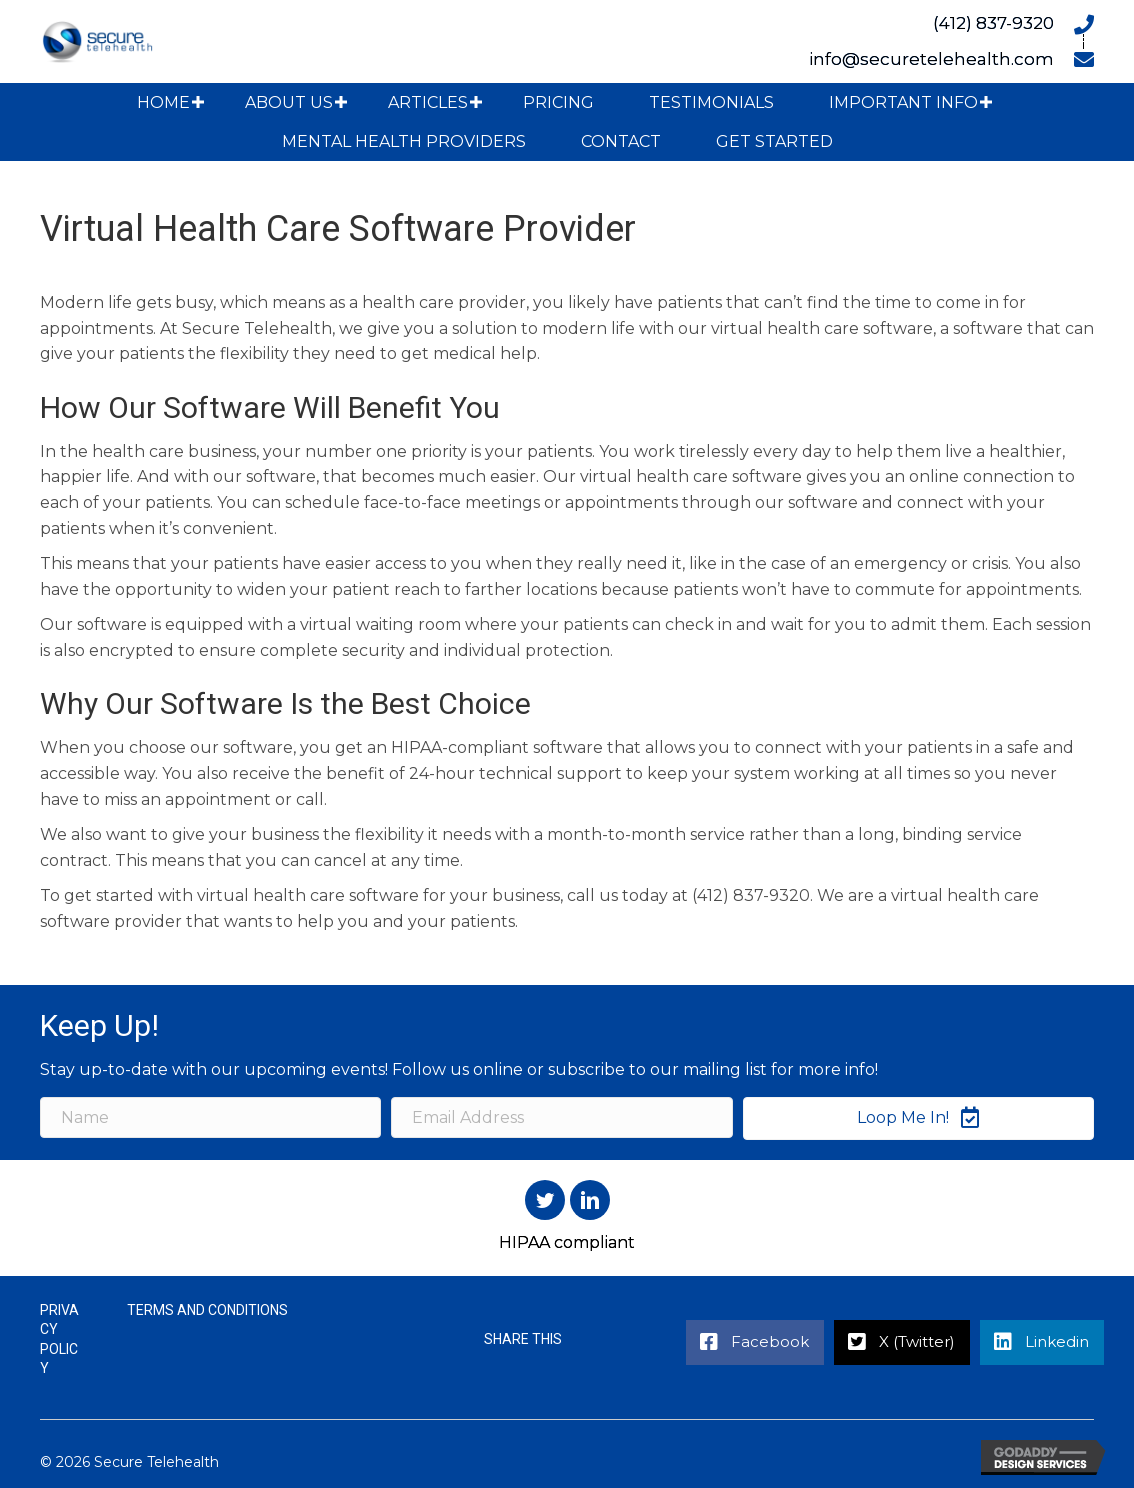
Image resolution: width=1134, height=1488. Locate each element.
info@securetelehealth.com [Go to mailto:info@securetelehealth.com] (931, 59)
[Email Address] (561, 1117)
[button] (198, 102)
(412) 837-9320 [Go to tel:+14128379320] (993, 23)
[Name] (210, 1117)
